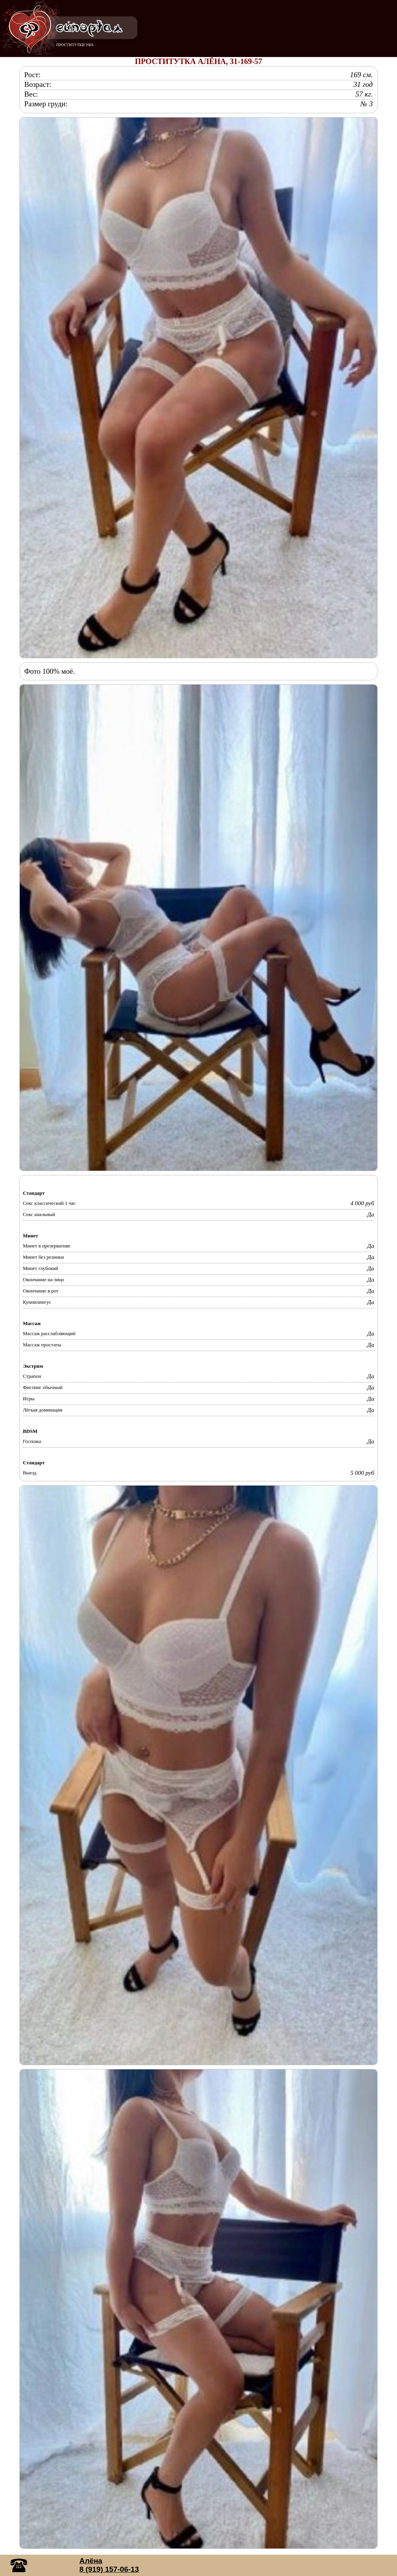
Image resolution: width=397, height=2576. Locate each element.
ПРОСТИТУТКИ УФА (75, 45)
